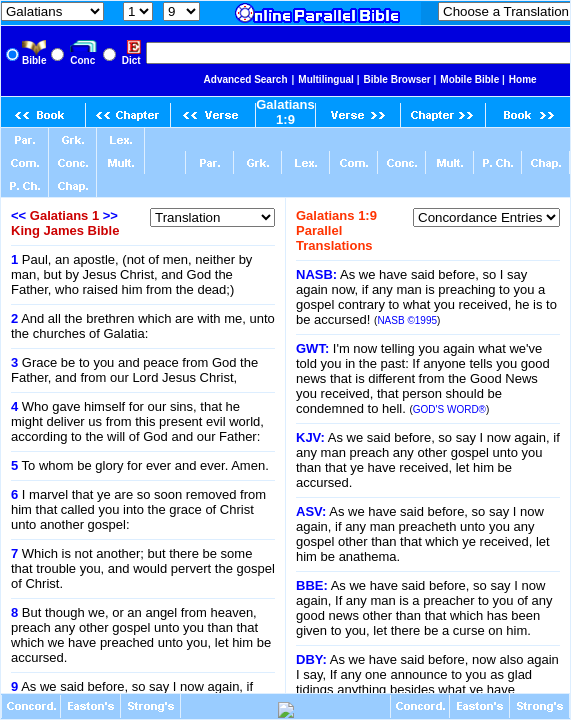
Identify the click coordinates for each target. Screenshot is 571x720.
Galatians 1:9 (285, 112)
